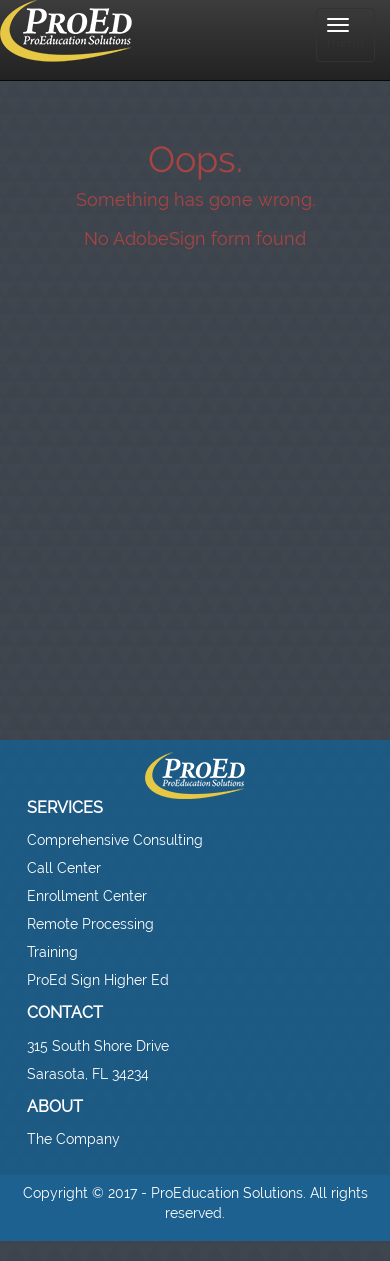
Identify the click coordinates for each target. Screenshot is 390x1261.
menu (345, 34)
